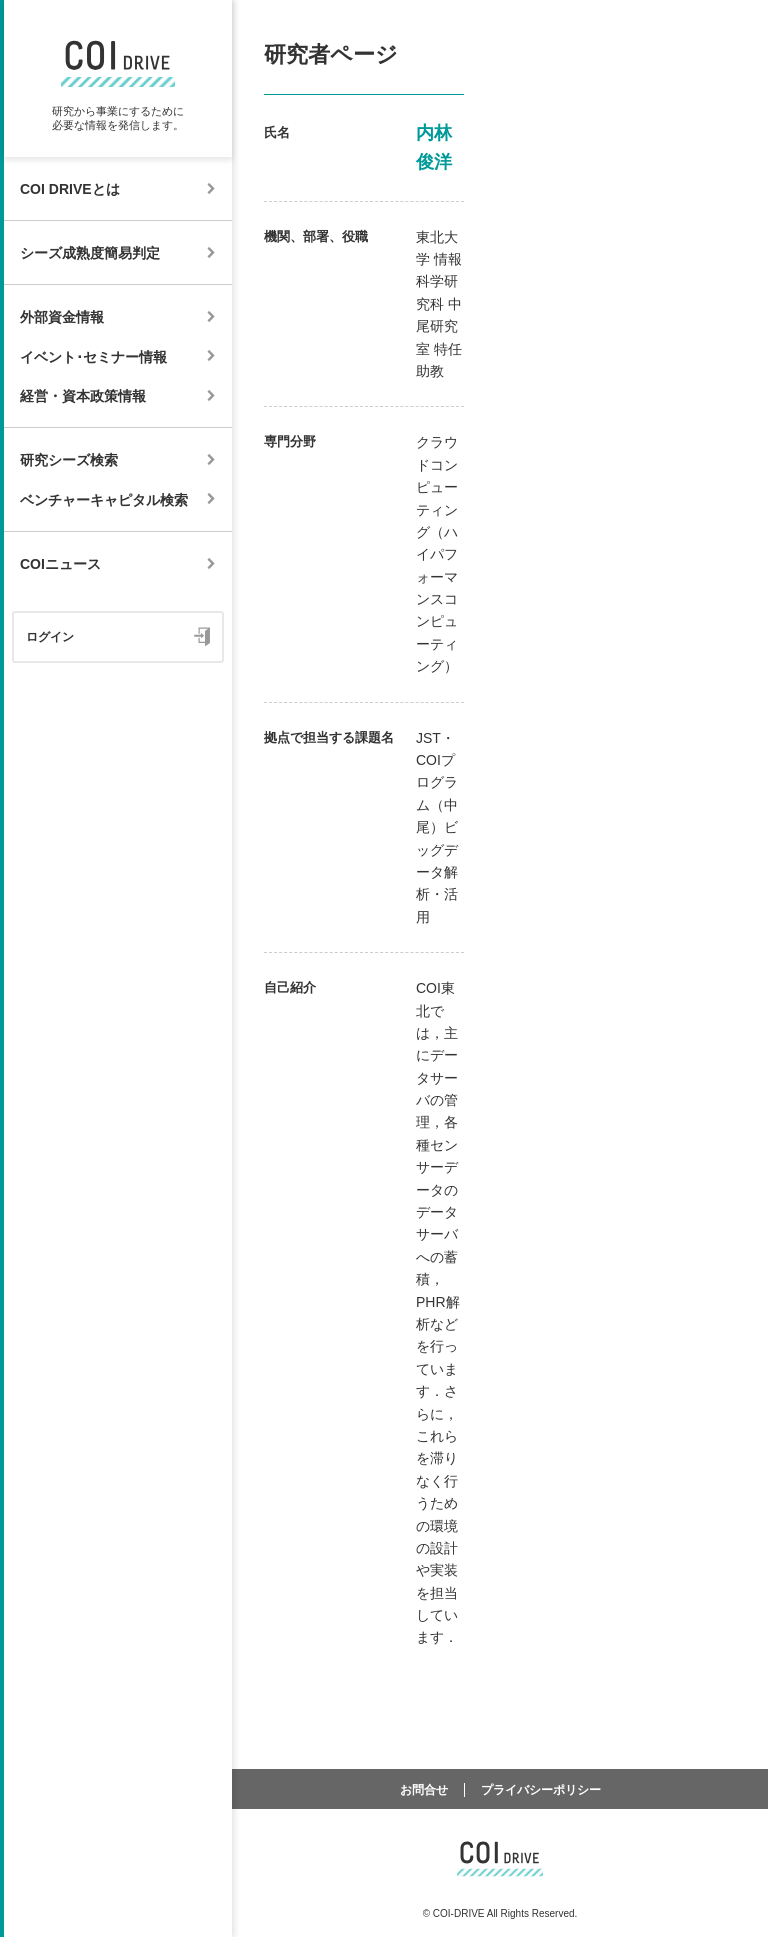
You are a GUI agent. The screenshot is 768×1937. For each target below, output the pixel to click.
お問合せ (424, 1790)
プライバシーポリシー (541, 1790)
